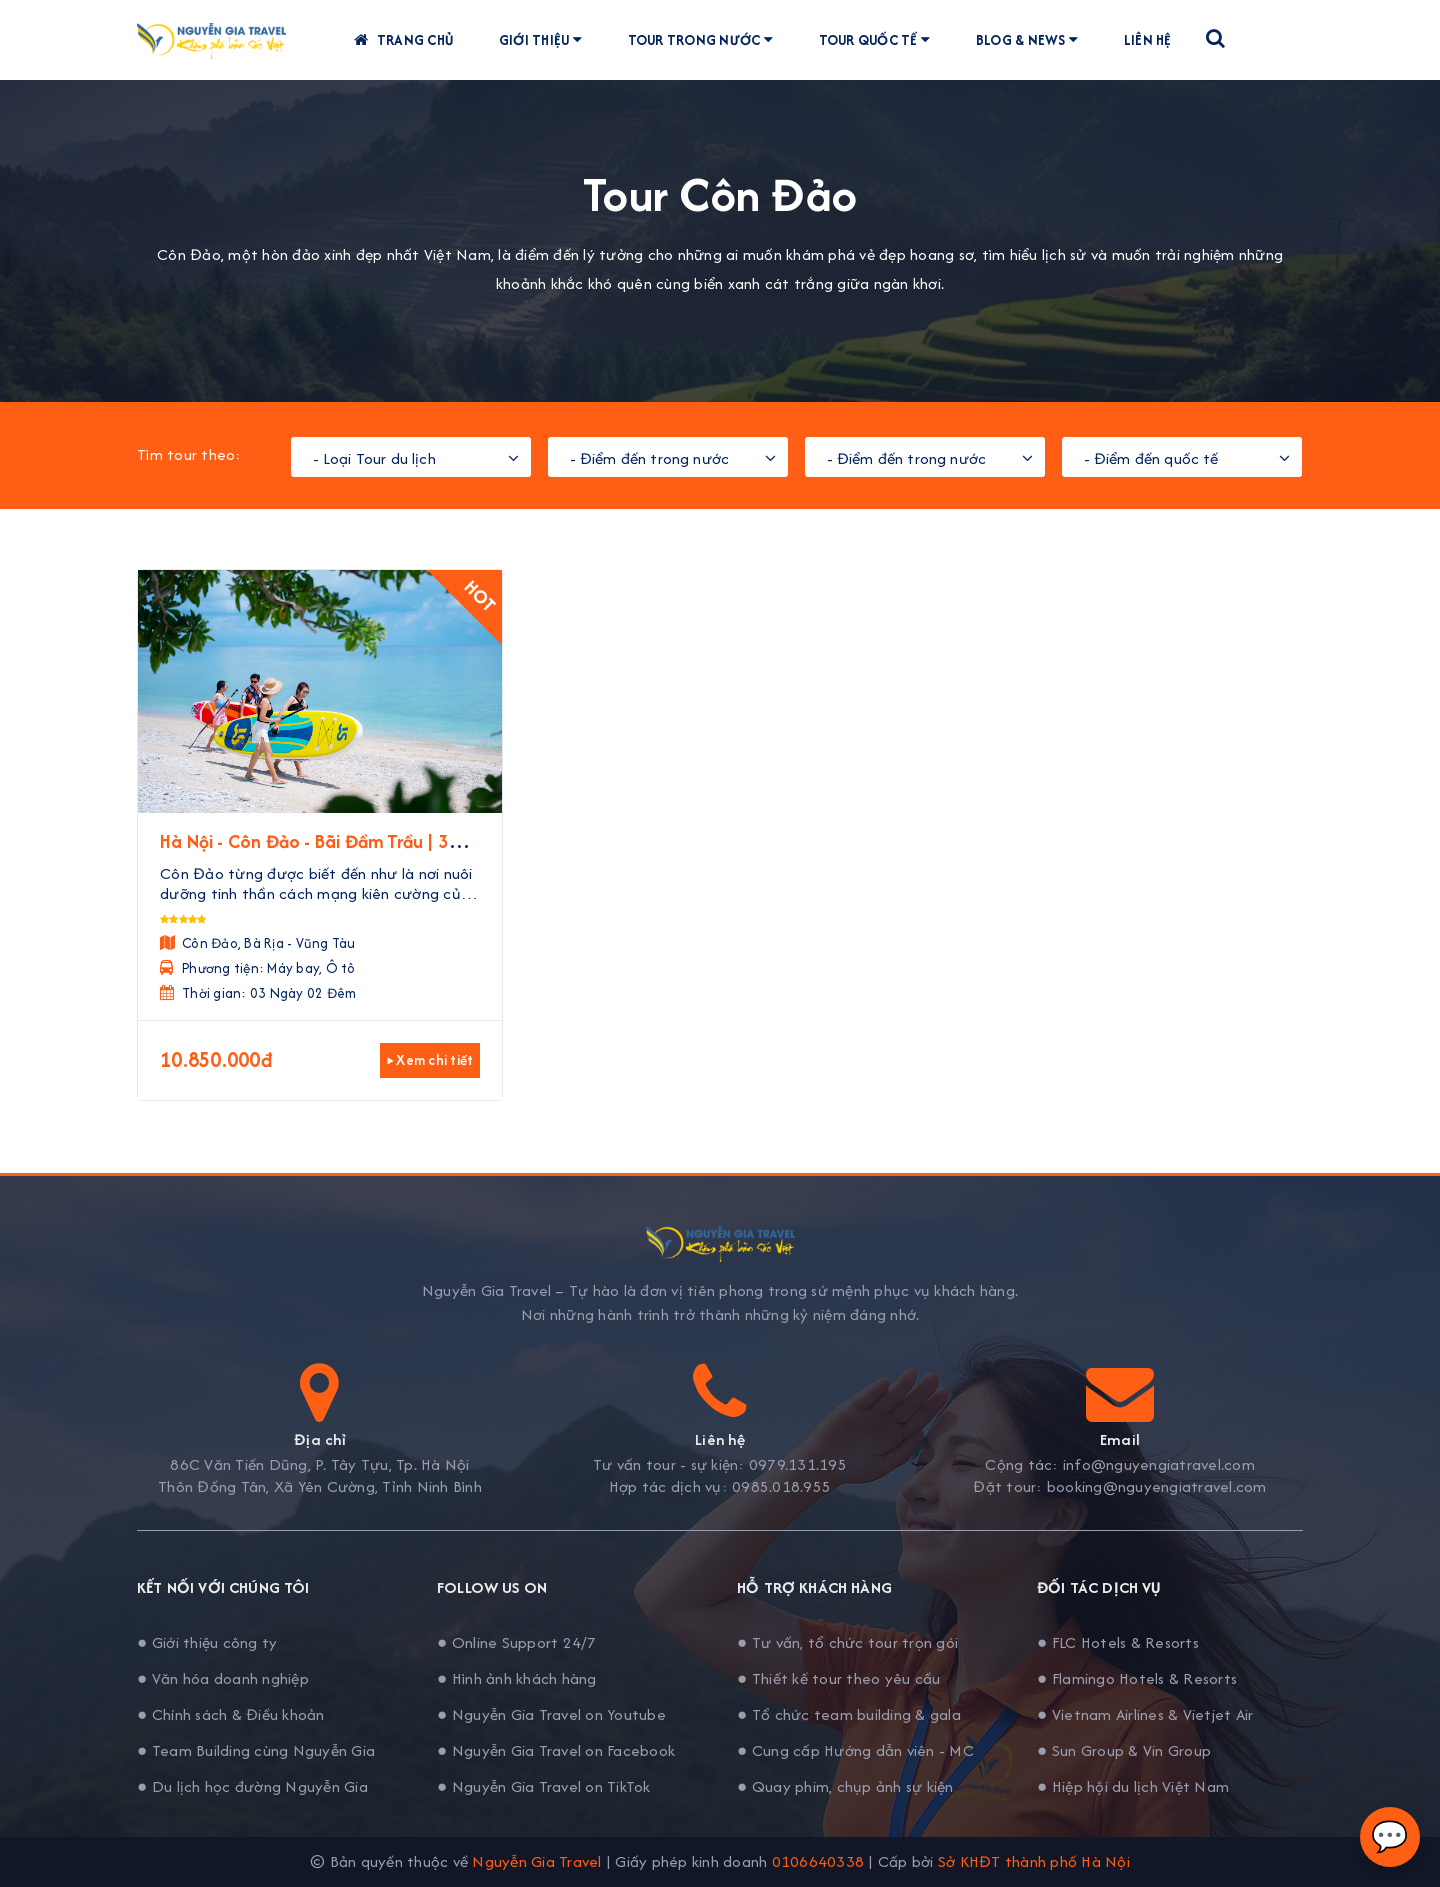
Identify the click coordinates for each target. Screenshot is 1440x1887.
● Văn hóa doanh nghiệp (223, 1678)
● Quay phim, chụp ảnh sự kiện (845, 1786)
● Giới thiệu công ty (207, 1642)
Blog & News (1034, 40)
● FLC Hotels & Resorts (1118, 1642)
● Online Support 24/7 (517, 1642)
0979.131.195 (798, 1465)
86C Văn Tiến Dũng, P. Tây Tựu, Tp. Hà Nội (319, 1465)
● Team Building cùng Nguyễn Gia (256, 1750)
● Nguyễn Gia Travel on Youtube (551, 1714)
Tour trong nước (707, 40)
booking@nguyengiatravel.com (1157, 1487)
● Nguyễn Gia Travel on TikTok (544, 1786)
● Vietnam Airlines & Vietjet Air (1145, 1714)
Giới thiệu (547, 40)
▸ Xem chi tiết (430, 1060)
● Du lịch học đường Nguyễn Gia (252, 1786)
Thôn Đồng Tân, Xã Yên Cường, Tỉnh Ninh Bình (320, 1487)
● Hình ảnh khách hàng (517, 1678)
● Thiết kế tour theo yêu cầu (838, 1678)
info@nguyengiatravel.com (1159, 1465)
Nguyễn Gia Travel (536, 1861)
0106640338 (818, 1861)
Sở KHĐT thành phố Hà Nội (1034, 1861)
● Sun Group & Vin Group (1124, 1750)
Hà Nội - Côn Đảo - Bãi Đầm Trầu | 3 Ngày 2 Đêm (304, 853)
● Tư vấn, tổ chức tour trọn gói (847, 1642)
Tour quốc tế (881, 40)
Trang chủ (409, 40)
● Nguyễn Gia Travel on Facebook (556, 1750)
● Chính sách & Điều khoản (231, 1714)
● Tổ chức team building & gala (849, 1714)
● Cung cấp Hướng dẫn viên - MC (855, 1750)
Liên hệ (1154, 40)
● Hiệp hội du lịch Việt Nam (1133, 1786)
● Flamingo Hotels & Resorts (1137, 1678)
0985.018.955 (781, 1487)
